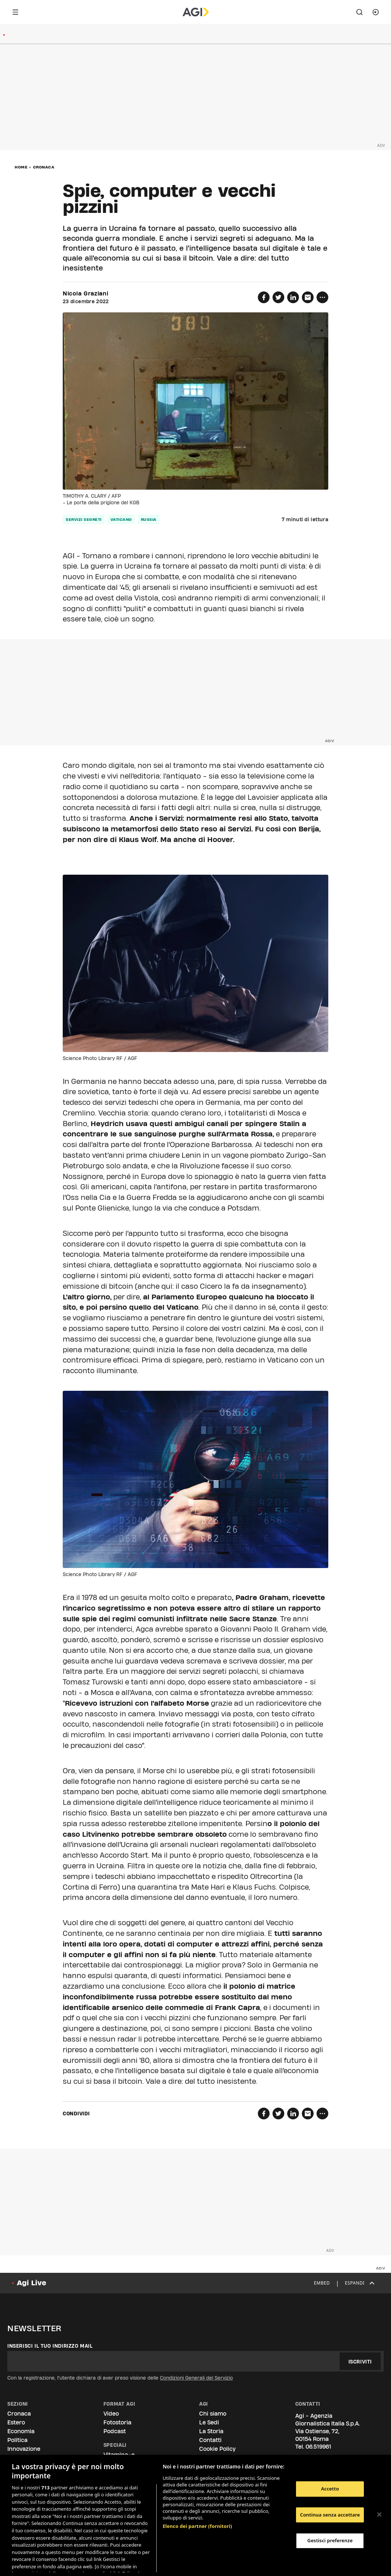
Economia (20, 2431)
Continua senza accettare (330, 2514)
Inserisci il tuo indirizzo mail (50, 2346)
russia (149, 519)
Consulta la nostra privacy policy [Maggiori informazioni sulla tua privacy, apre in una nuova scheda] (68, 2564)
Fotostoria (117, 2422)
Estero (16, 2422)
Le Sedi (209, 2422)
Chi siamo (212, 2413)
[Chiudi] (379, 2515)
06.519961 (318, 2446)
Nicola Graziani (86, 293)
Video (111, 2413)
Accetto (330, 2488)
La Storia (211, 2431)
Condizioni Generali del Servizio (196, 2378)
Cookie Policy (217, 2448)
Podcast (114, 2431)
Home (21, 167)
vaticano (121, 519)
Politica (17, 2440)
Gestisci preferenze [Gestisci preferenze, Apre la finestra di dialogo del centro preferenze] (330, 2540)
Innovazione (23, 2448)
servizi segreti (84, 519)
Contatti (210, 2440)
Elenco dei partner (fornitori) (197, 2495)
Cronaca (44, 167)
